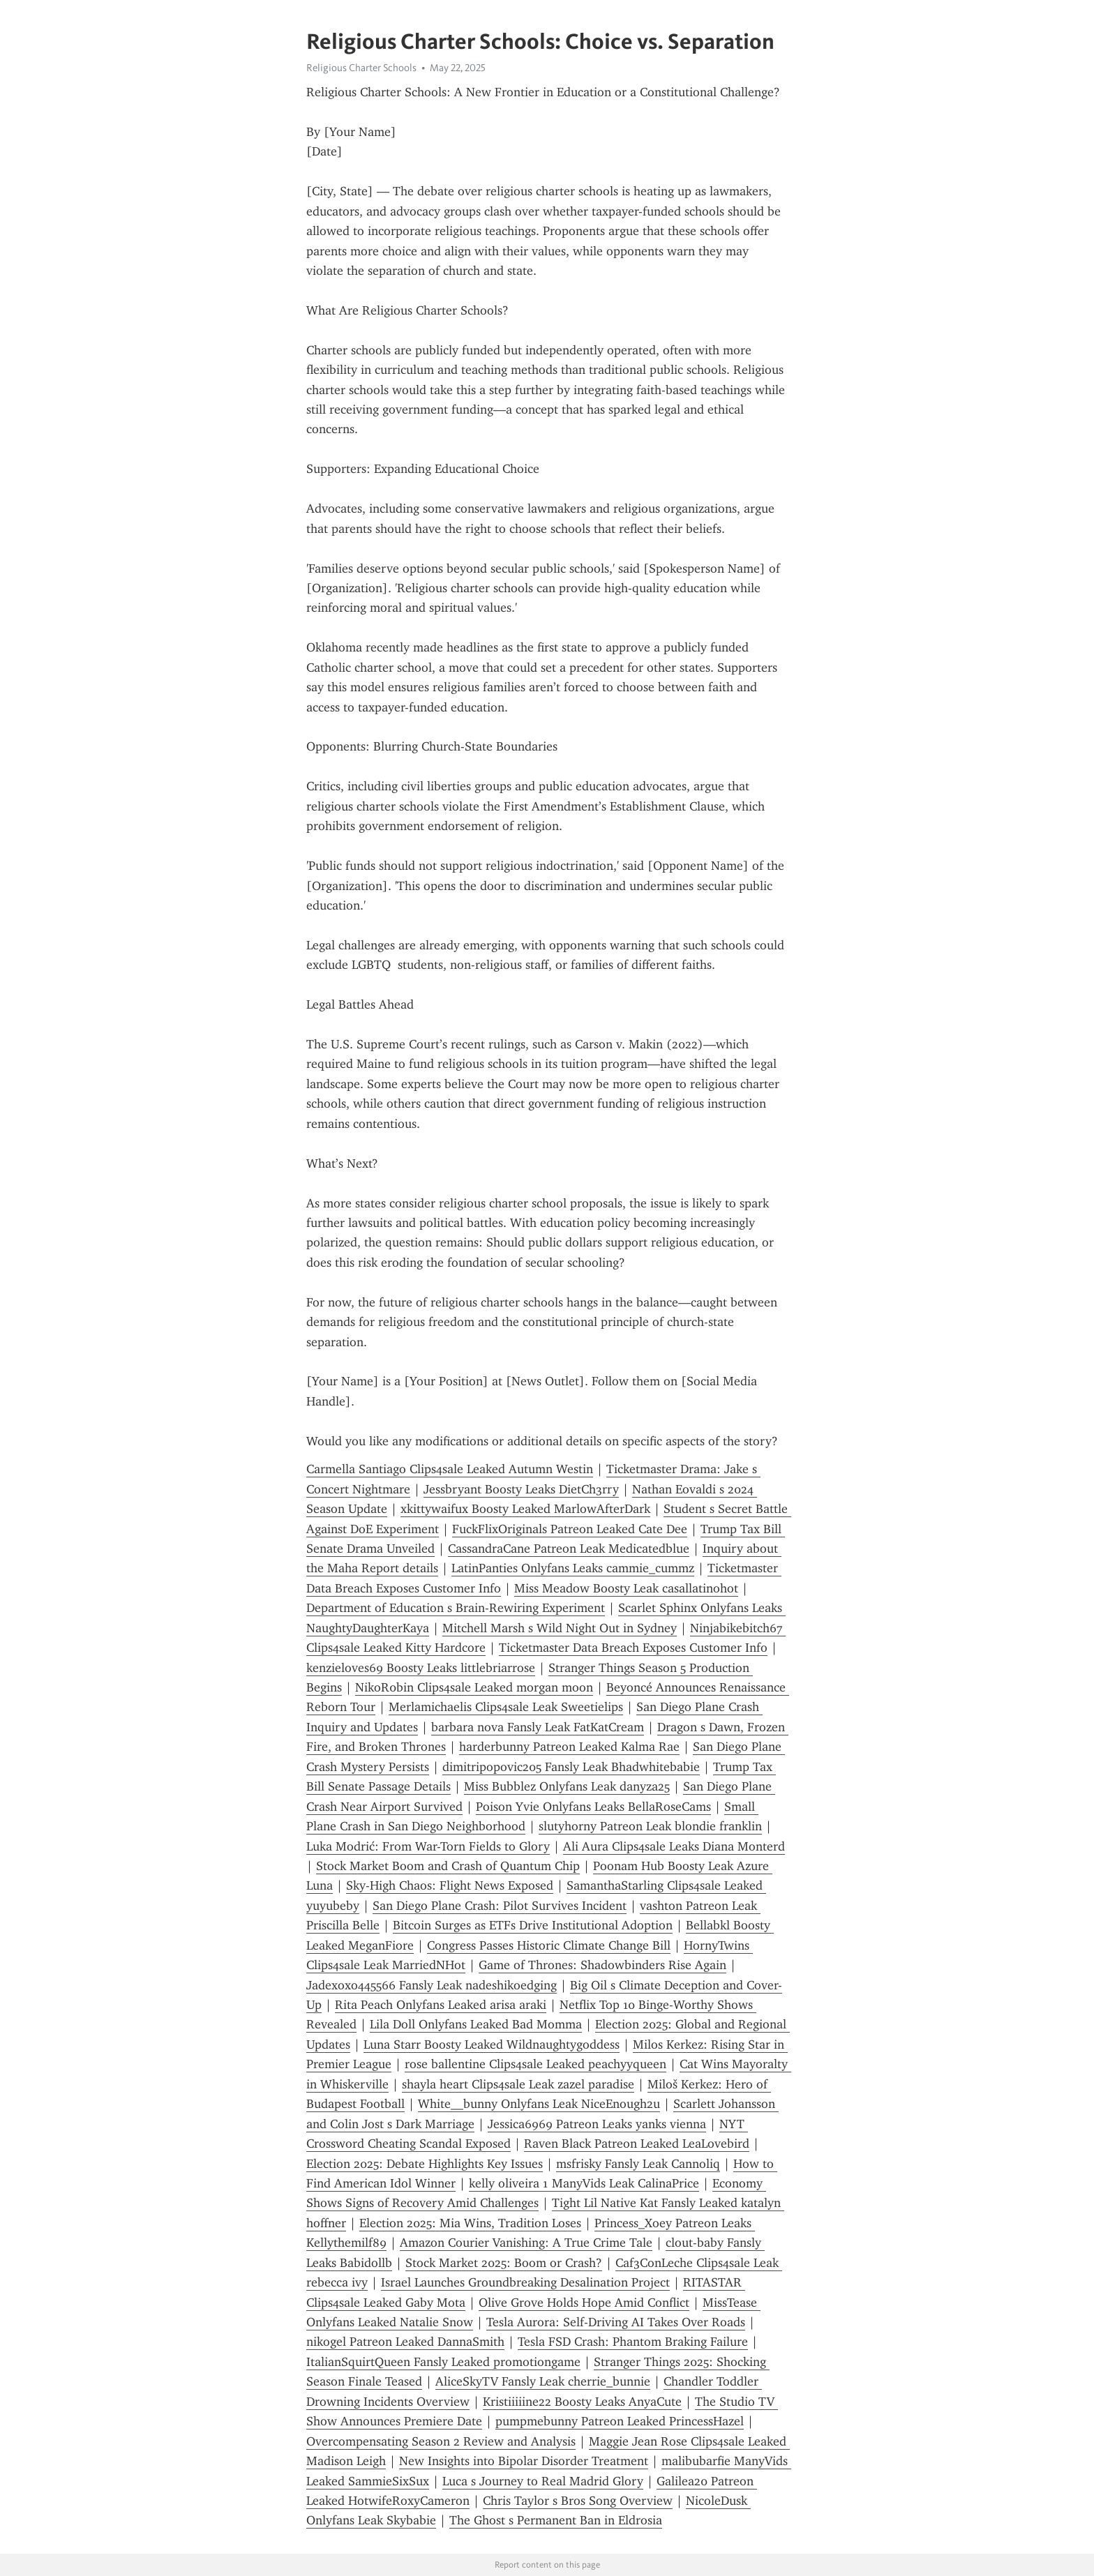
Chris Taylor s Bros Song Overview (578, 2500)
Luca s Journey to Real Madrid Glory (542, 2481)
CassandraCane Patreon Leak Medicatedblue (568, 1548)
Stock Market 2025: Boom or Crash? (503, 2262)
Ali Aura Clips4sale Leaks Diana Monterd (674, 1846)
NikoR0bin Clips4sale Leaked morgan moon (474, 1687)
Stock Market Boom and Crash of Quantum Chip (448, 1866)
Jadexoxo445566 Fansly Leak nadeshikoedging (431, 1985)
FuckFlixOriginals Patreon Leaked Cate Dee (569, 1529)
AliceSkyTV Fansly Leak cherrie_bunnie (542, 2381)
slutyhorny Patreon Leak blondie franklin (650, 1826)
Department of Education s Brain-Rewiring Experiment (455, 1607)
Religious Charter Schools (361, 67)
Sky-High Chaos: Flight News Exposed (449, 1885)
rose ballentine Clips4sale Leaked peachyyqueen (535, 2064)
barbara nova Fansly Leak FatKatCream (537, 1727)
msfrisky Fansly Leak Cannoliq (638, 2163)
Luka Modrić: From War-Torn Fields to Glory (428, 1846)
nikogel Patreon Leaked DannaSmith (405, 2341)
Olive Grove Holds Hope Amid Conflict (584, 2302)
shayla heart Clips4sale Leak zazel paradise (518, 2084)
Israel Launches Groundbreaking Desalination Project (525, 2282)
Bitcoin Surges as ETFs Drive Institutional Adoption (533, 1925)
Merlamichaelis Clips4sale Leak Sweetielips (506, 1707)
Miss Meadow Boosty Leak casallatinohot (626, 1588)
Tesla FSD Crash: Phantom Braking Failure (633, 2341)
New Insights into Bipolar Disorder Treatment (523, 2461)
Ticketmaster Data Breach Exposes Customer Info (633, 1647)
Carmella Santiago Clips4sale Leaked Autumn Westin (449, 1469)
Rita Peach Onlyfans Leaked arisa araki (440, 2004)
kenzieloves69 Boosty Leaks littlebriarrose (420, 1667)
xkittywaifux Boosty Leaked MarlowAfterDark (525, 1508)
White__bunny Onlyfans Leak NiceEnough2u (539, 2103)
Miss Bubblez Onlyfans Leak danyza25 (567, 1786)
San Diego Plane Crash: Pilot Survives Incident (500, 1905)
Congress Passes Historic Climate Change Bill (548, 1945)
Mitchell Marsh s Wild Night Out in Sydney (559, 1628)
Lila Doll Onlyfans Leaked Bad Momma (476, 2024)
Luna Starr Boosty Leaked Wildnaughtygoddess (492, 2044)
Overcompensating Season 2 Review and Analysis (441, 2441)
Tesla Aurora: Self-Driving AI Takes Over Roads (615, 2322)
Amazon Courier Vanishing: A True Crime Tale (526, 2242)
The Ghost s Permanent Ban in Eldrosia (555, 2520)
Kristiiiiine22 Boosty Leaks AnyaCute (582, 2401)
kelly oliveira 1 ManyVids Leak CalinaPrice (584, 2183)
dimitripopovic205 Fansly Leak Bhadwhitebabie (571, 1767)
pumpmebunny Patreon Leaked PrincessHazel (619, 2421)
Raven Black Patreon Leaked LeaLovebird (636, 2143)
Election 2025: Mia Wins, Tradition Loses (470, 2223)
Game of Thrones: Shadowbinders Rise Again (602, 1965)
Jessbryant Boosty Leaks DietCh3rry (521, 1489)
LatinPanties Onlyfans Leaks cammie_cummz (572, 1568)
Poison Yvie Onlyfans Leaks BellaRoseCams (593, 1806)
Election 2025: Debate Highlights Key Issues (424, 2163)
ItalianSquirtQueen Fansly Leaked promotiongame (443, 2362)
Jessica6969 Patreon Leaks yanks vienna (597, 2124)
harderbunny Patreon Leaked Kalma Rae (569, 1746)
